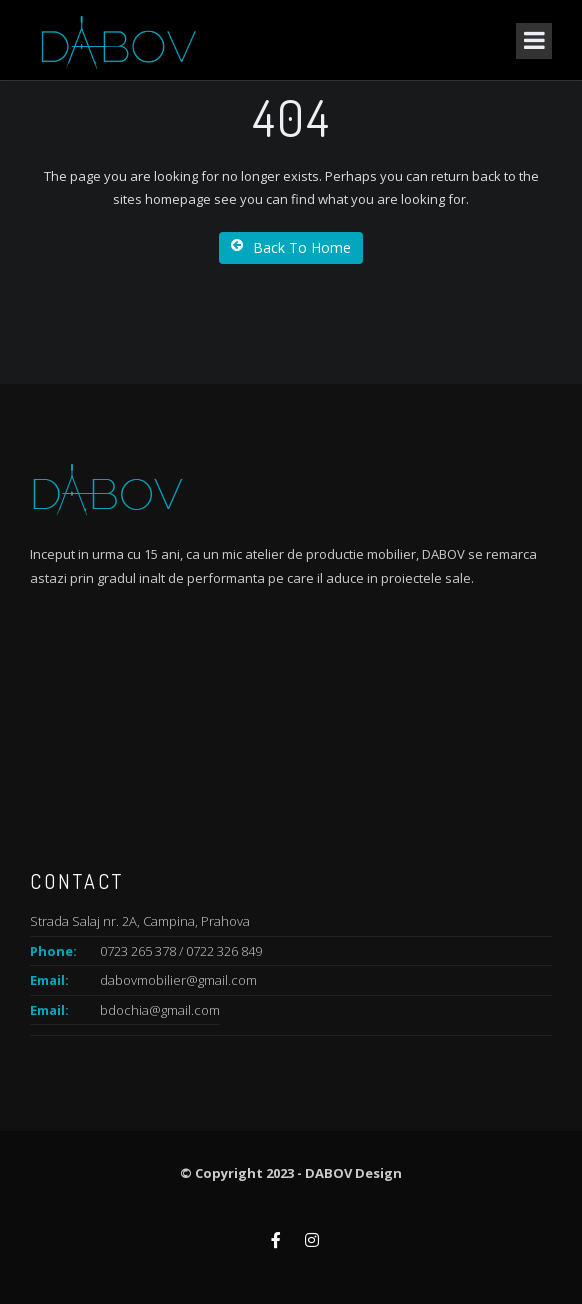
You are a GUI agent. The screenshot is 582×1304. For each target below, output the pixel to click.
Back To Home (291, 247)
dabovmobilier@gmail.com (178, 980)
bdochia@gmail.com (160, 1010)
